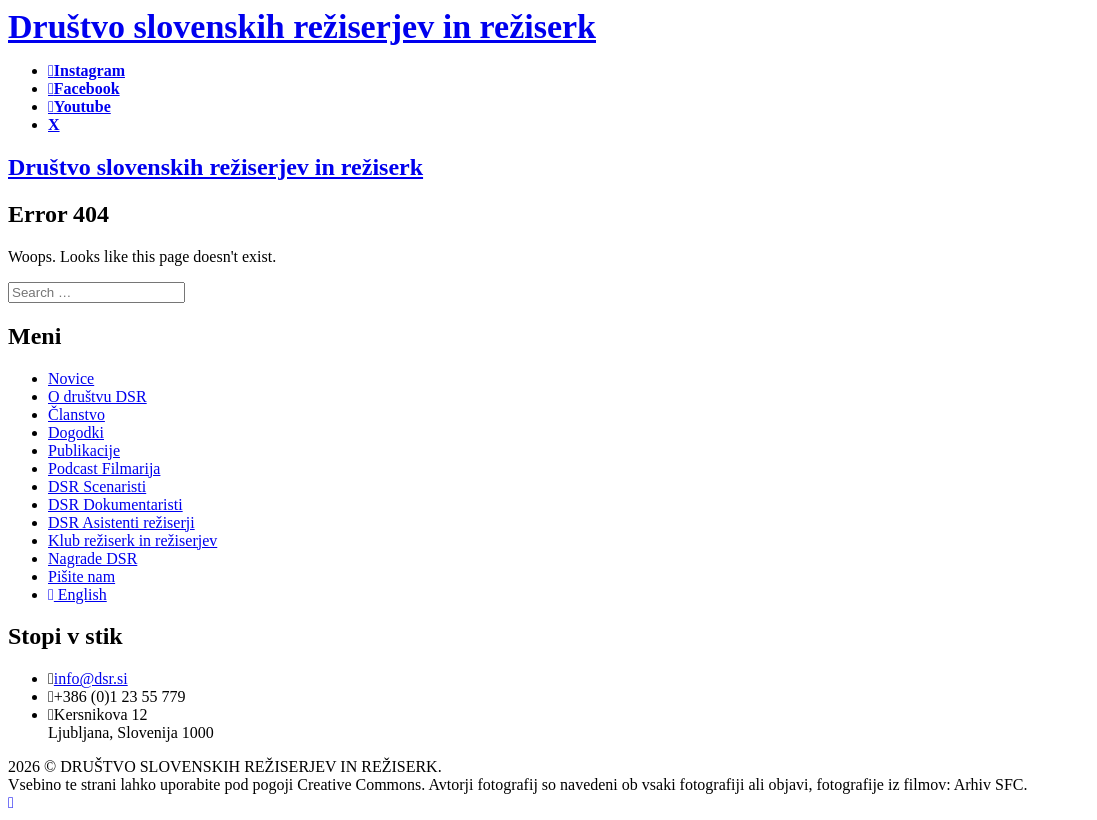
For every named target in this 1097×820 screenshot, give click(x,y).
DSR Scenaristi (97, 486)
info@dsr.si (91, 678)
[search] (96, 292)
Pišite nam (81, 576)
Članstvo (76, 414)
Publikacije (84, 450)
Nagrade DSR (92, 558)
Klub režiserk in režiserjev (132, 540)
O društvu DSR (97, 396)
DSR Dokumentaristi (115, 504)
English (77, 594)
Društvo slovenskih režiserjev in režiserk (215, 167)
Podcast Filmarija (104, 468)
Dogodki (76, 432)
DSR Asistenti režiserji (121, 522)
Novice (71, 378)
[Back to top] (11, 802)
